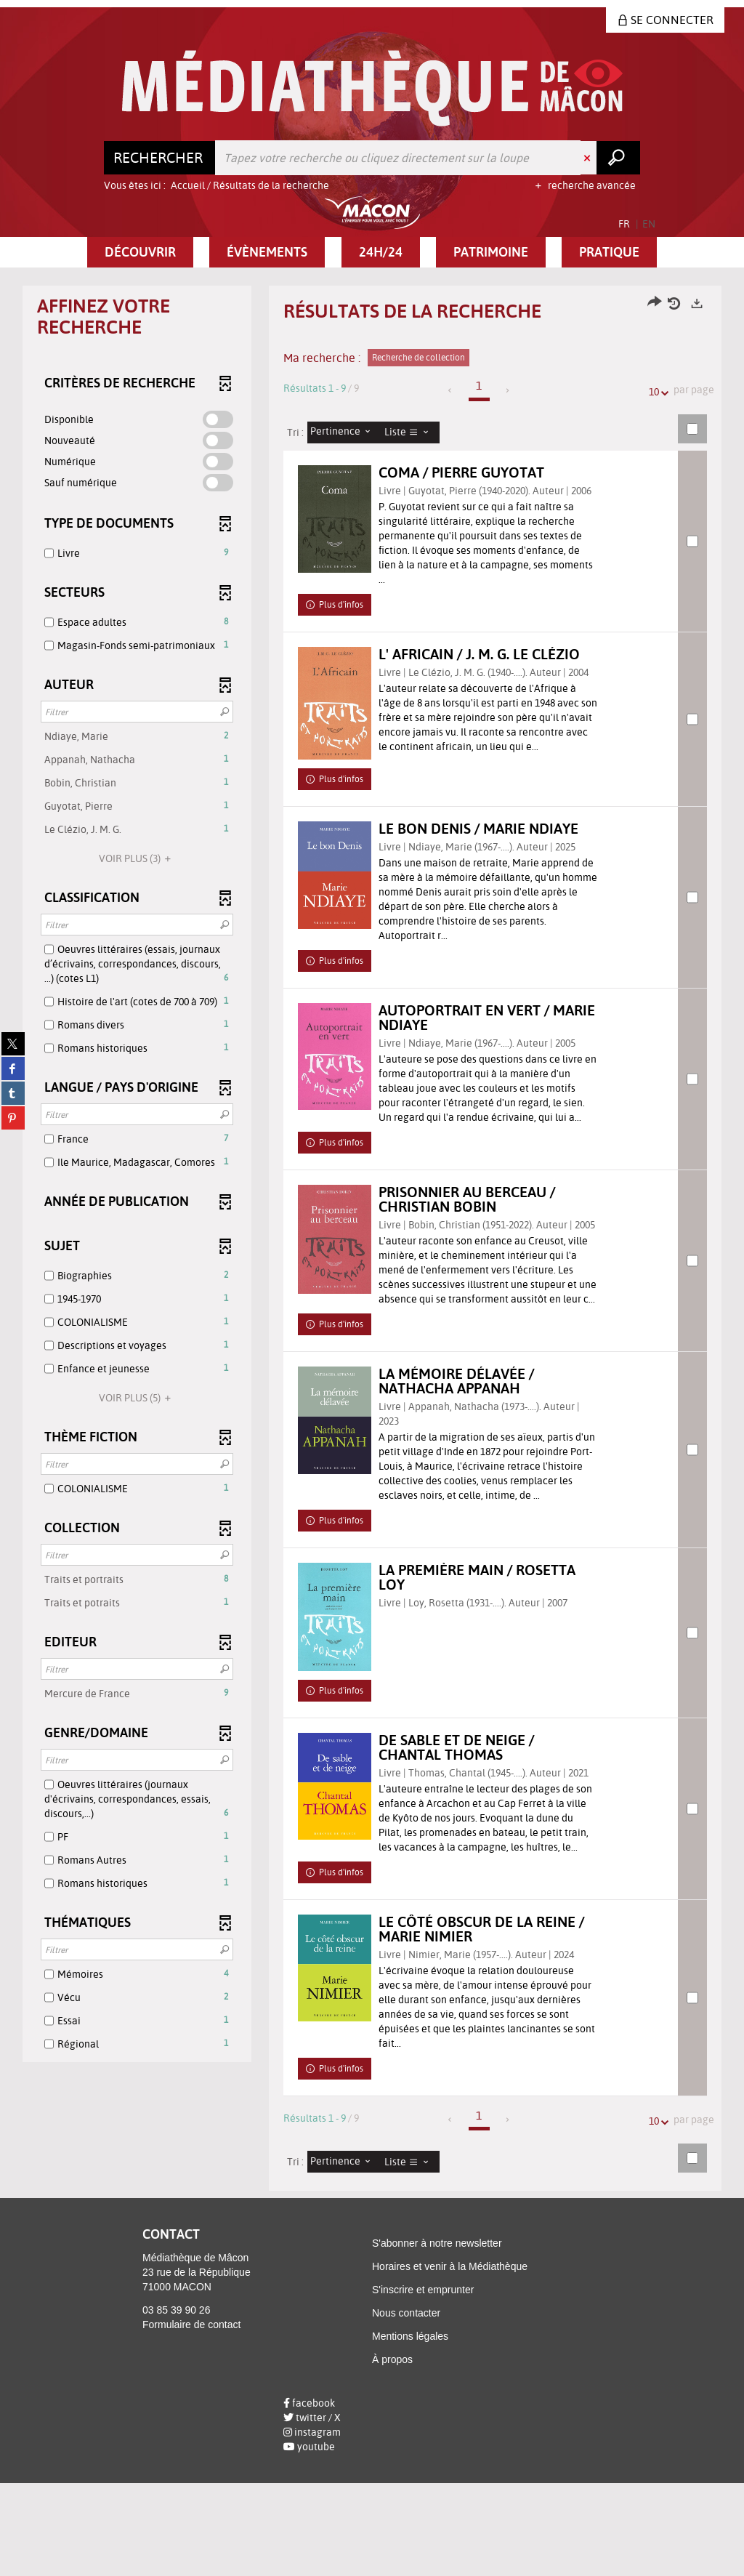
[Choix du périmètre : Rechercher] (160, 157)
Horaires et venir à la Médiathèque (449, 2359)
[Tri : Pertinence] (344, 432)
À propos (392, 2452)
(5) (137, 1397)
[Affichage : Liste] (410, 432)
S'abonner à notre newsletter (437, 2336)
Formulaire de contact (191, 2417)
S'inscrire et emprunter (423, 2382)
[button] (140, 252)
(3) (137, 858)
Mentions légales (410, 2429)
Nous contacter (406, 2406)
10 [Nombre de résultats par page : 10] (656, 392)
